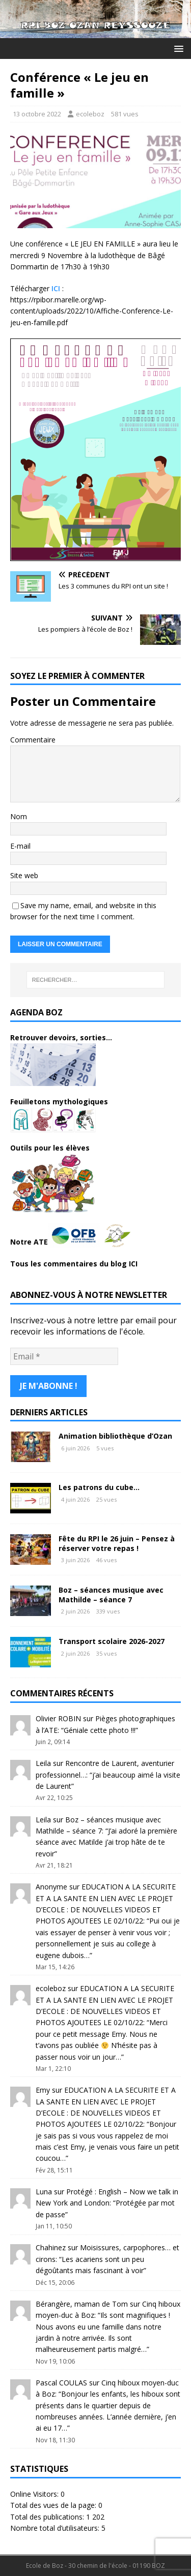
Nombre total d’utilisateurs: (55, 2528)
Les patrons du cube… (99, 1487)
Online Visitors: (35, 2494)
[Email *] (64, 1356)
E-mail (20, 846)
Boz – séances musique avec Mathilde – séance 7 (111, 1594)
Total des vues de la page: (54, 2505)
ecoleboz (90, 113)
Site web (24, 875)
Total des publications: (48, 2517)
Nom (18, 816)
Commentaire (33, 739)
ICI (55, 288)
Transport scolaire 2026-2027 (112, 1641)
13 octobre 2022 (37, 113)
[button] (177, 48)
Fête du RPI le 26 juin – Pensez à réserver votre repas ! (117, 1543)
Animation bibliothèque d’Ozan (115, 1436)
